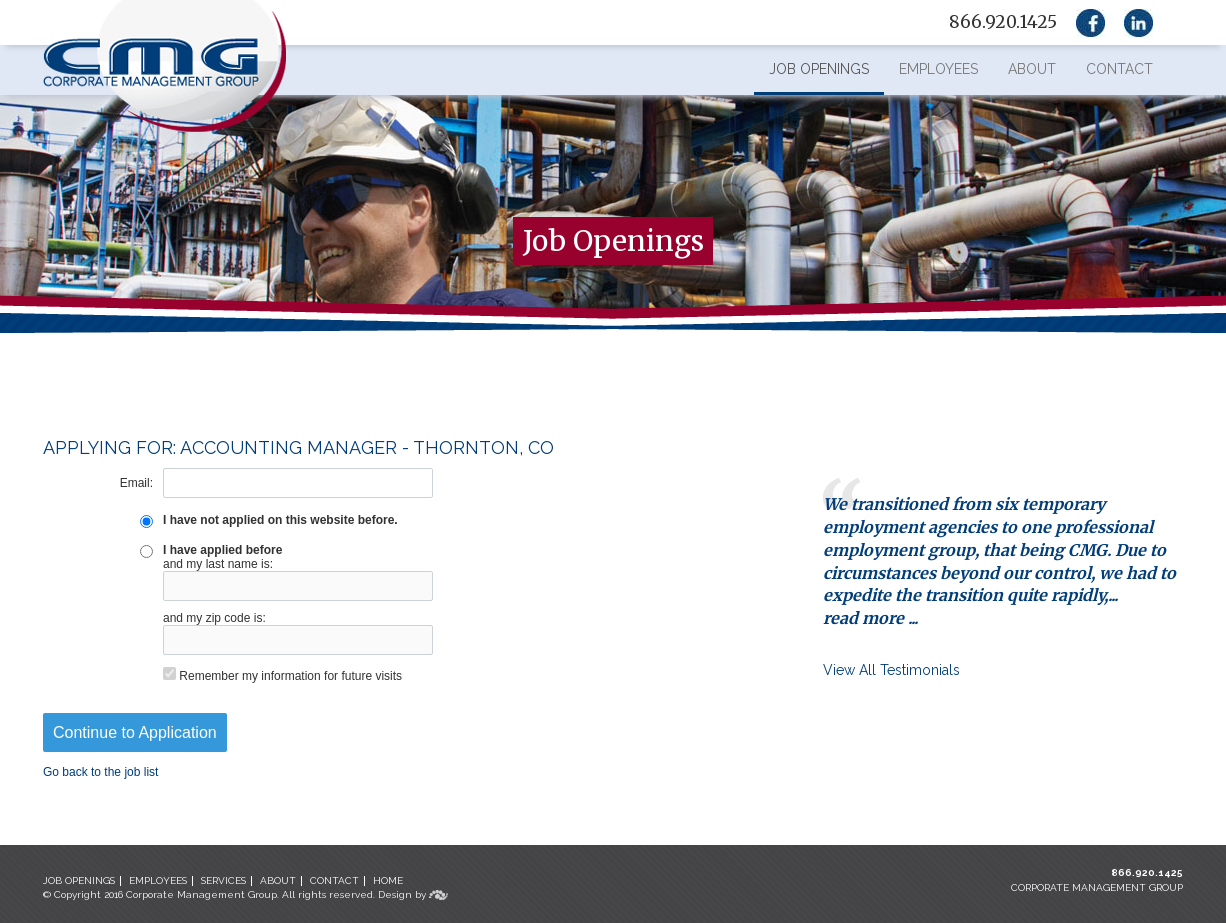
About (1032, 69)
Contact (1119, 69)
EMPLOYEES (158, 880)
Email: (136, 483)
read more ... (870, 618)
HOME (388, 880)
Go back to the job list (100, 772)
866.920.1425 (1147, 872)
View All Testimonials (891, 670)
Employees (938, 69)
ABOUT (278, 880)
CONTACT (334, 880)
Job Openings (819, 69)
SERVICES (223, 880)
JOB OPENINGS (79, 880)
